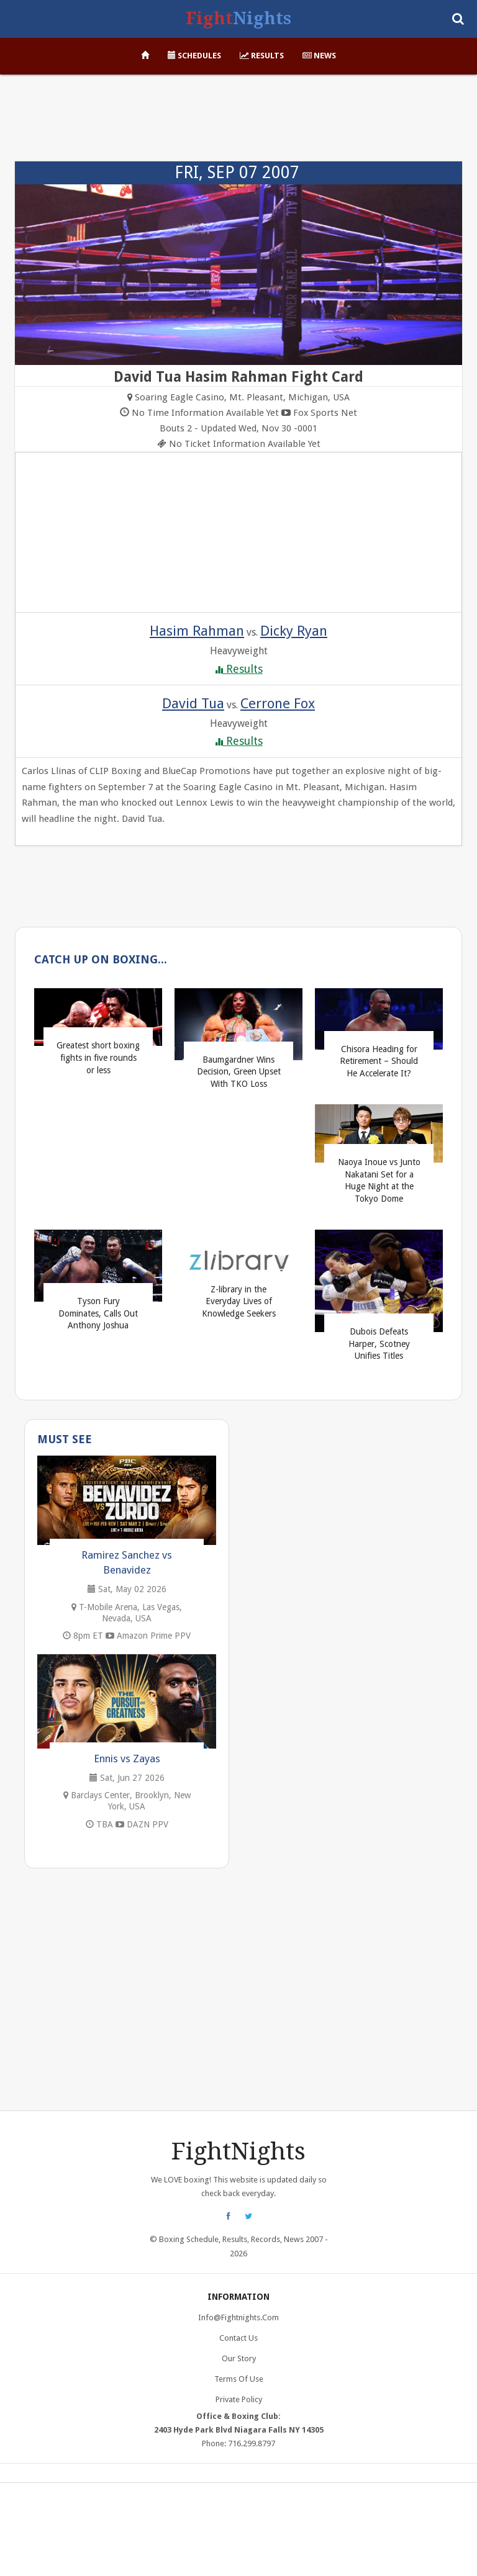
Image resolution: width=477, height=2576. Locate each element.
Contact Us (238, 2338)
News (319, 55)
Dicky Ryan (293, 631)
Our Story (239, 2358)
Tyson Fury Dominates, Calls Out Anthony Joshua (98, 1313)
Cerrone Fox (277, 703)
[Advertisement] (238, 124)
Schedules (194, 55)
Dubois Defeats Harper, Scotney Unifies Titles (379, 1343)
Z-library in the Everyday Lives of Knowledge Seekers (239, 1301)
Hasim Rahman (197, 631)
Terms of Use (238, 2379)
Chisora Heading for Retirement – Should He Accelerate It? (379, 1061)
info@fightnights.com (238, 2317)
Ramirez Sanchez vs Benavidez (126, 1562)
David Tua (193, 703)
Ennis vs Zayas (127, 1758)
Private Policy (239, 2399)
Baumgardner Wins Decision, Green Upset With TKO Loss (239, 1072)
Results (262, 55)
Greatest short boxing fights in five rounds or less (98, 1057)
